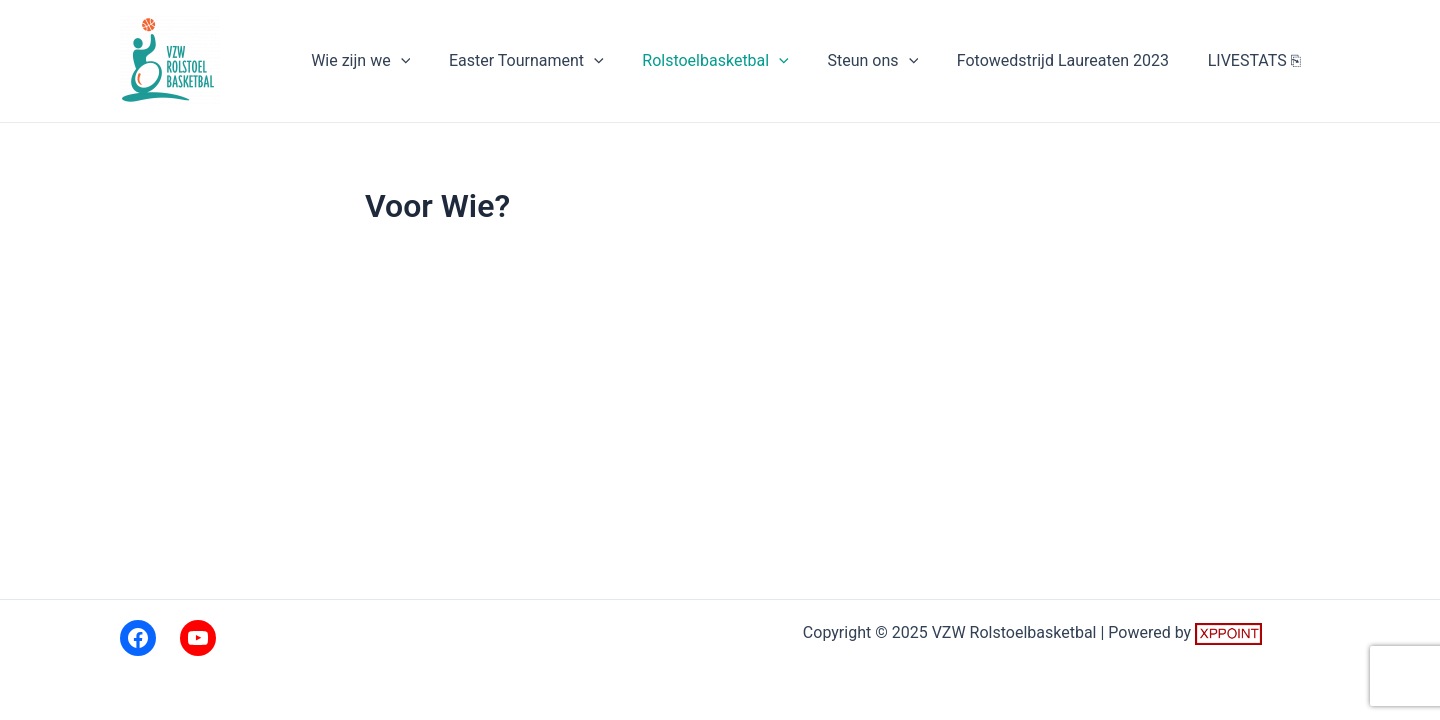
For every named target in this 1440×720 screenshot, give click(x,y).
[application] (437, 61)
